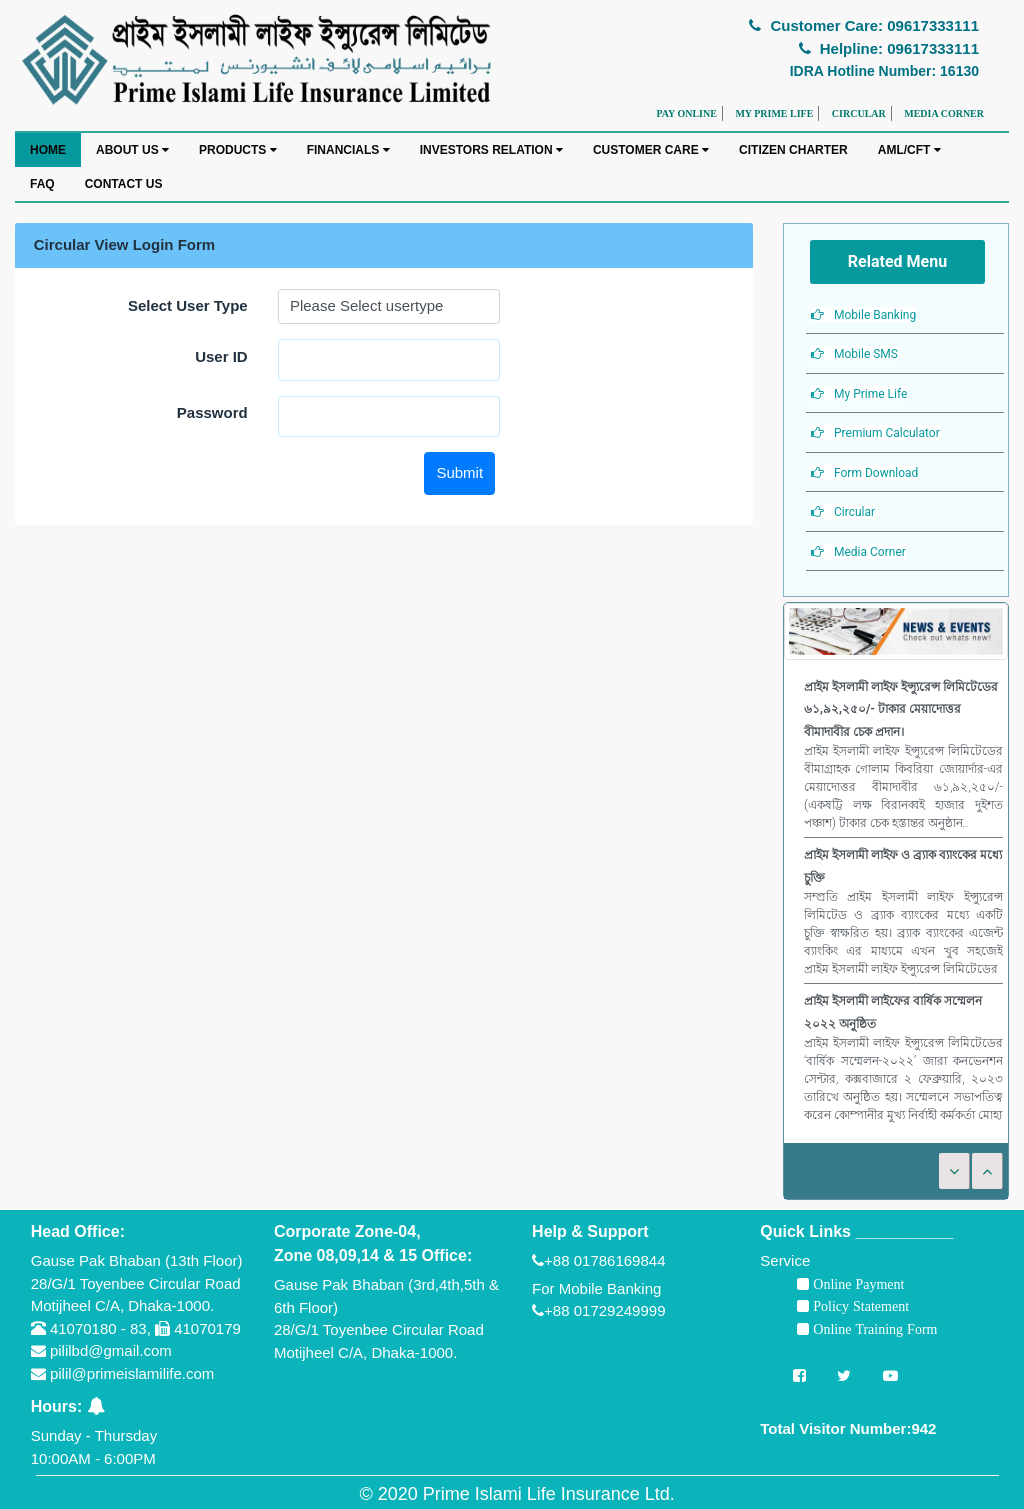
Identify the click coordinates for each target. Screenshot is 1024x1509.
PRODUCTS (238, 150)
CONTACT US (124, 184)
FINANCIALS (348, 150)
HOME (48, 150)
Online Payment (856, 1284)
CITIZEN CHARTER (793, 150)
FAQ (42, 184)
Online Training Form (873, 1329)
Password (212, 412)
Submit (459, 472)
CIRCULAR (859, 113)
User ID (221, 356)
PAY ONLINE (686, 113)
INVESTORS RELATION (491, 150)
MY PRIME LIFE (774, 113)
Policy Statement (859, 1306)
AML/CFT (909, 150)
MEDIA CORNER (944, 113)
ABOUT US (132, 150)
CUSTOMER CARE (651, 150)
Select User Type (188, 305)
